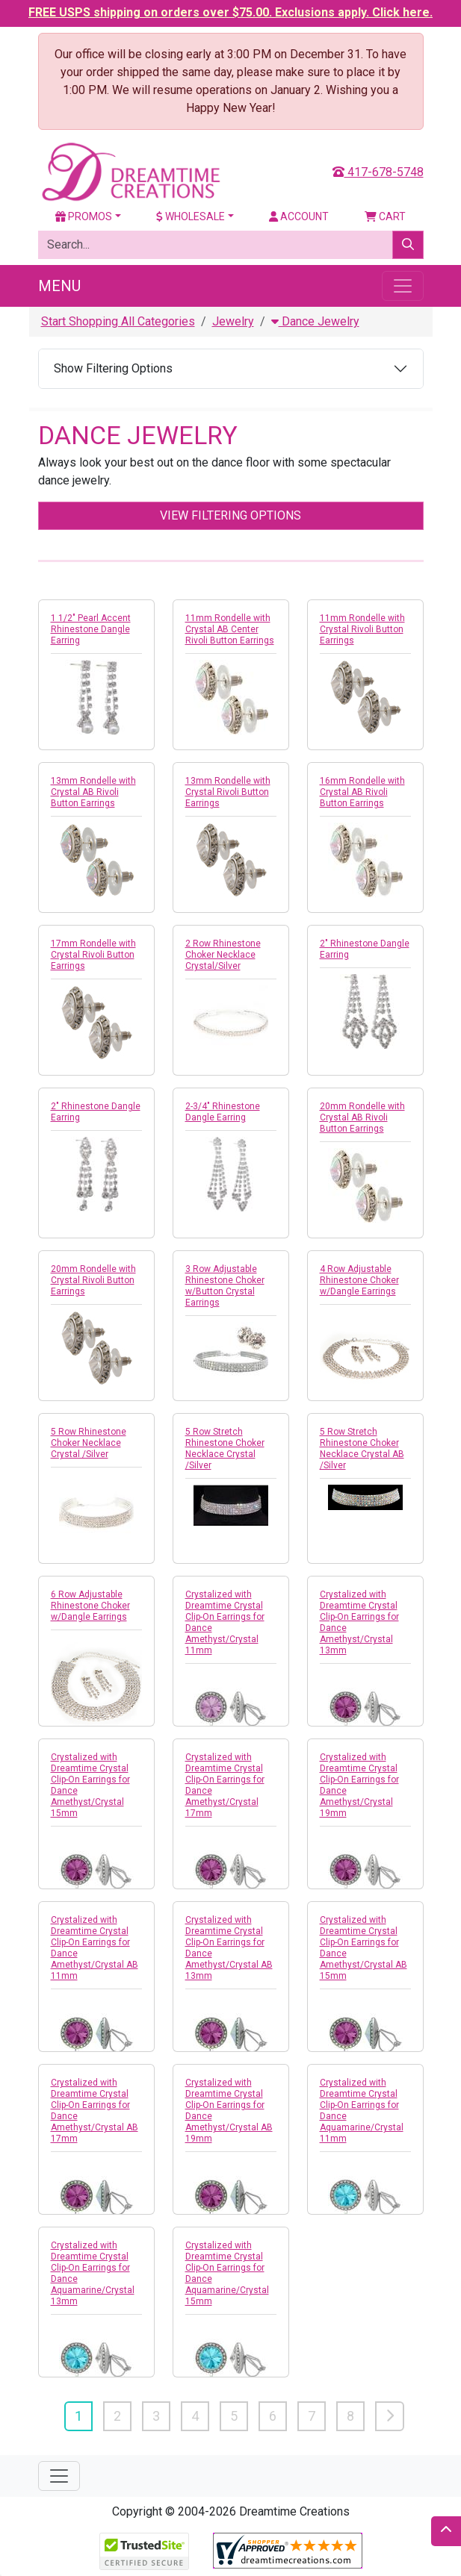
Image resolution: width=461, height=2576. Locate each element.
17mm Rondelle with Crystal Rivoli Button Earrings (93, 954)
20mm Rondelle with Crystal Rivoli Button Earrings (93, 1280)
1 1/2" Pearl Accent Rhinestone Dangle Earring (91, 629)
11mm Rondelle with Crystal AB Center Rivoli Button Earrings (229, 629)
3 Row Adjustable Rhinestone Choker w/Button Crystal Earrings (224, 1286)
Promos (83, 216)
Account (299, 216)
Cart (385, 216)
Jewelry (233, 321)
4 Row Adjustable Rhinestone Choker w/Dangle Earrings (359, 1280)
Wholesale (190, 216)
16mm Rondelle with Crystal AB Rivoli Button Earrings (362, 792)
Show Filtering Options (113, 368)
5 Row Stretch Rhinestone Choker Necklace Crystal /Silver (224, 1448)
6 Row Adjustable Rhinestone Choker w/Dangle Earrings (90, 1605)
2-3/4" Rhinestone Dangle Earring (222, 1112)
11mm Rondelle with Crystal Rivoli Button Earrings (362, 629)
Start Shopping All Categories (118, 321)
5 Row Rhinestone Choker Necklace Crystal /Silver (88, 1442)
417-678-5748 (378, 172)
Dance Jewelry (315, 321)
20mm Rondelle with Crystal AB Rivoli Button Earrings (362, 1117)
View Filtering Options (230, 515)
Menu (59, 286)
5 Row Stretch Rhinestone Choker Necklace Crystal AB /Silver (362, 1448)
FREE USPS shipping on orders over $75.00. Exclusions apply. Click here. (230, 12)
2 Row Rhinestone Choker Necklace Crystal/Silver (223, 954)
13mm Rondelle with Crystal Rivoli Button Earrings (227, 792)
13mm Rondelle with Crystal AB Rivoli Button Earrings (93, 792)
